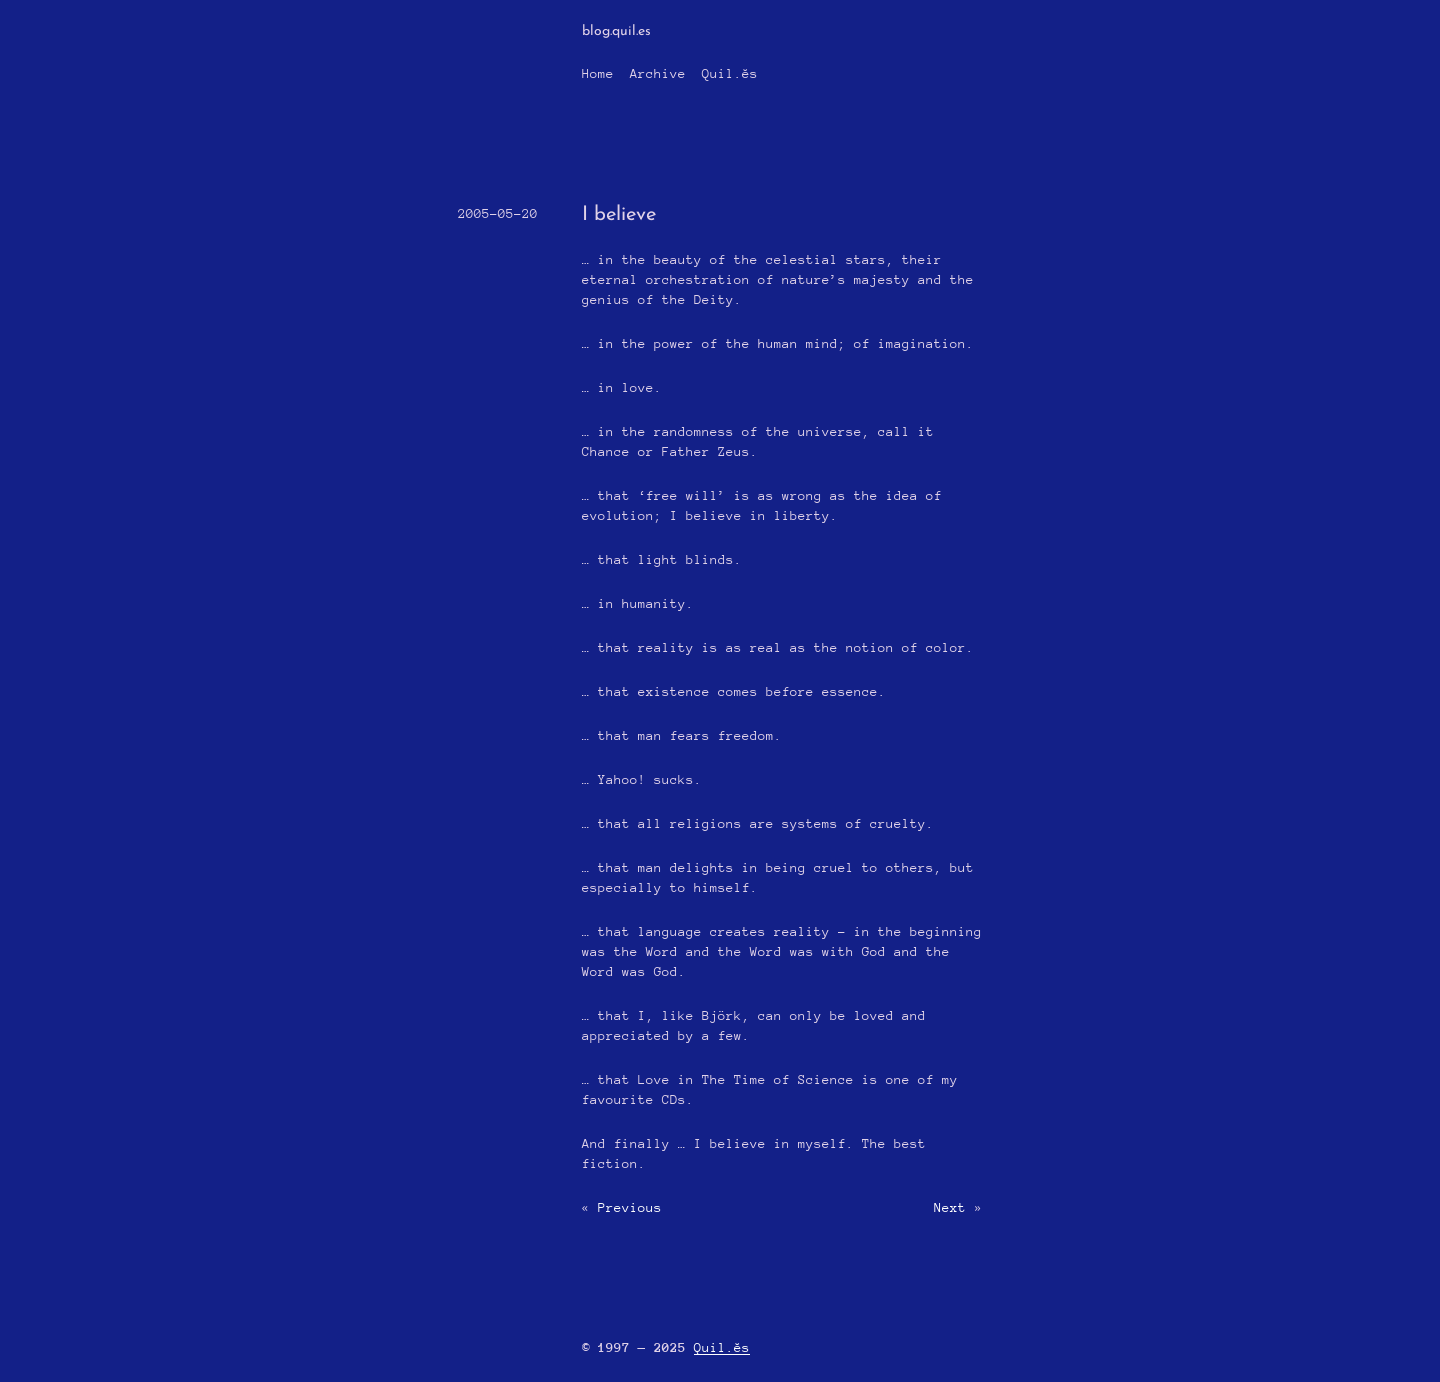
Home (598, 73)
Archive (658, 73)
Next (950, 1207)
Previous (630, 1207)
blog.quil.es (616, 31)
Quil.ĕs (730, 73)
